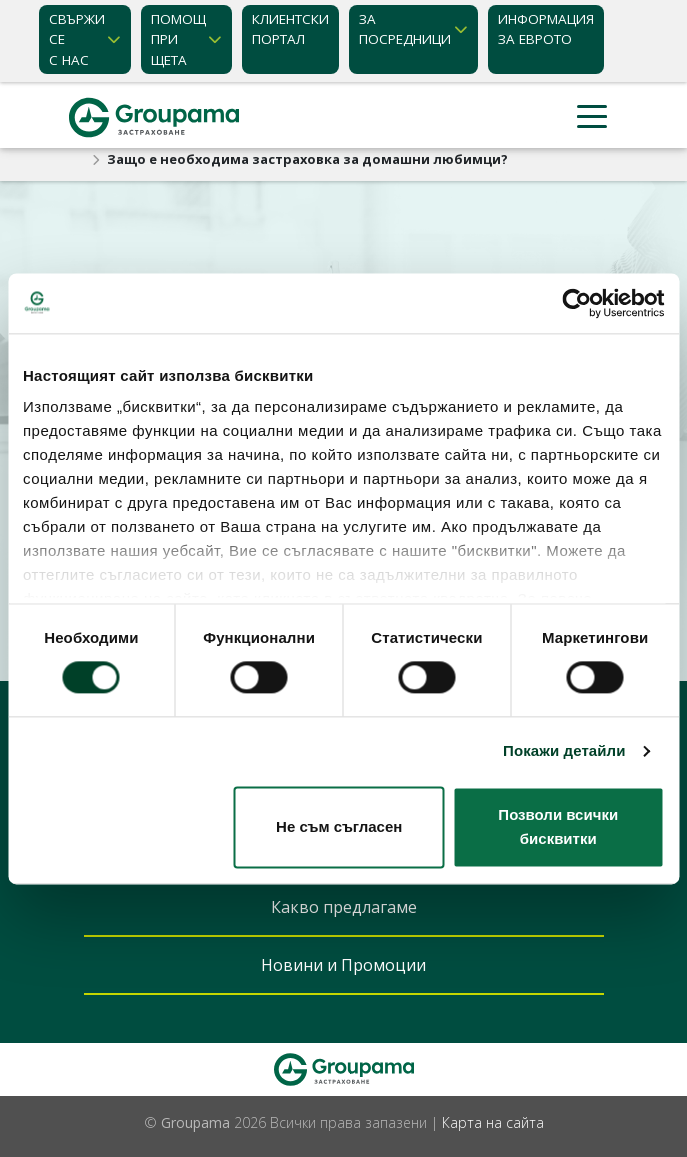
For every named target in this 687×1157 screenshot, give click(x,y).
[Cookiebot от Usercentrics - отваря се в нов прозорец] (576, 303)
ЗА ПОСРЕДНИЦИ (405, 29)
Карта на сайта (493, 1122)
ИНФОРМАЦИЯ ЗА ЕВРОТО (546, 29)
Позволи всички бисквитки (558, 826)
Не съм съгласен (339, 826)
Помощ (178, 40)
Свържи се (77, 40)
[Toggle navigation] (592, 117)
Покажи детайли (564, 751)
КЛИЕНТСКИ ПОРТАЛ (290, 29)
